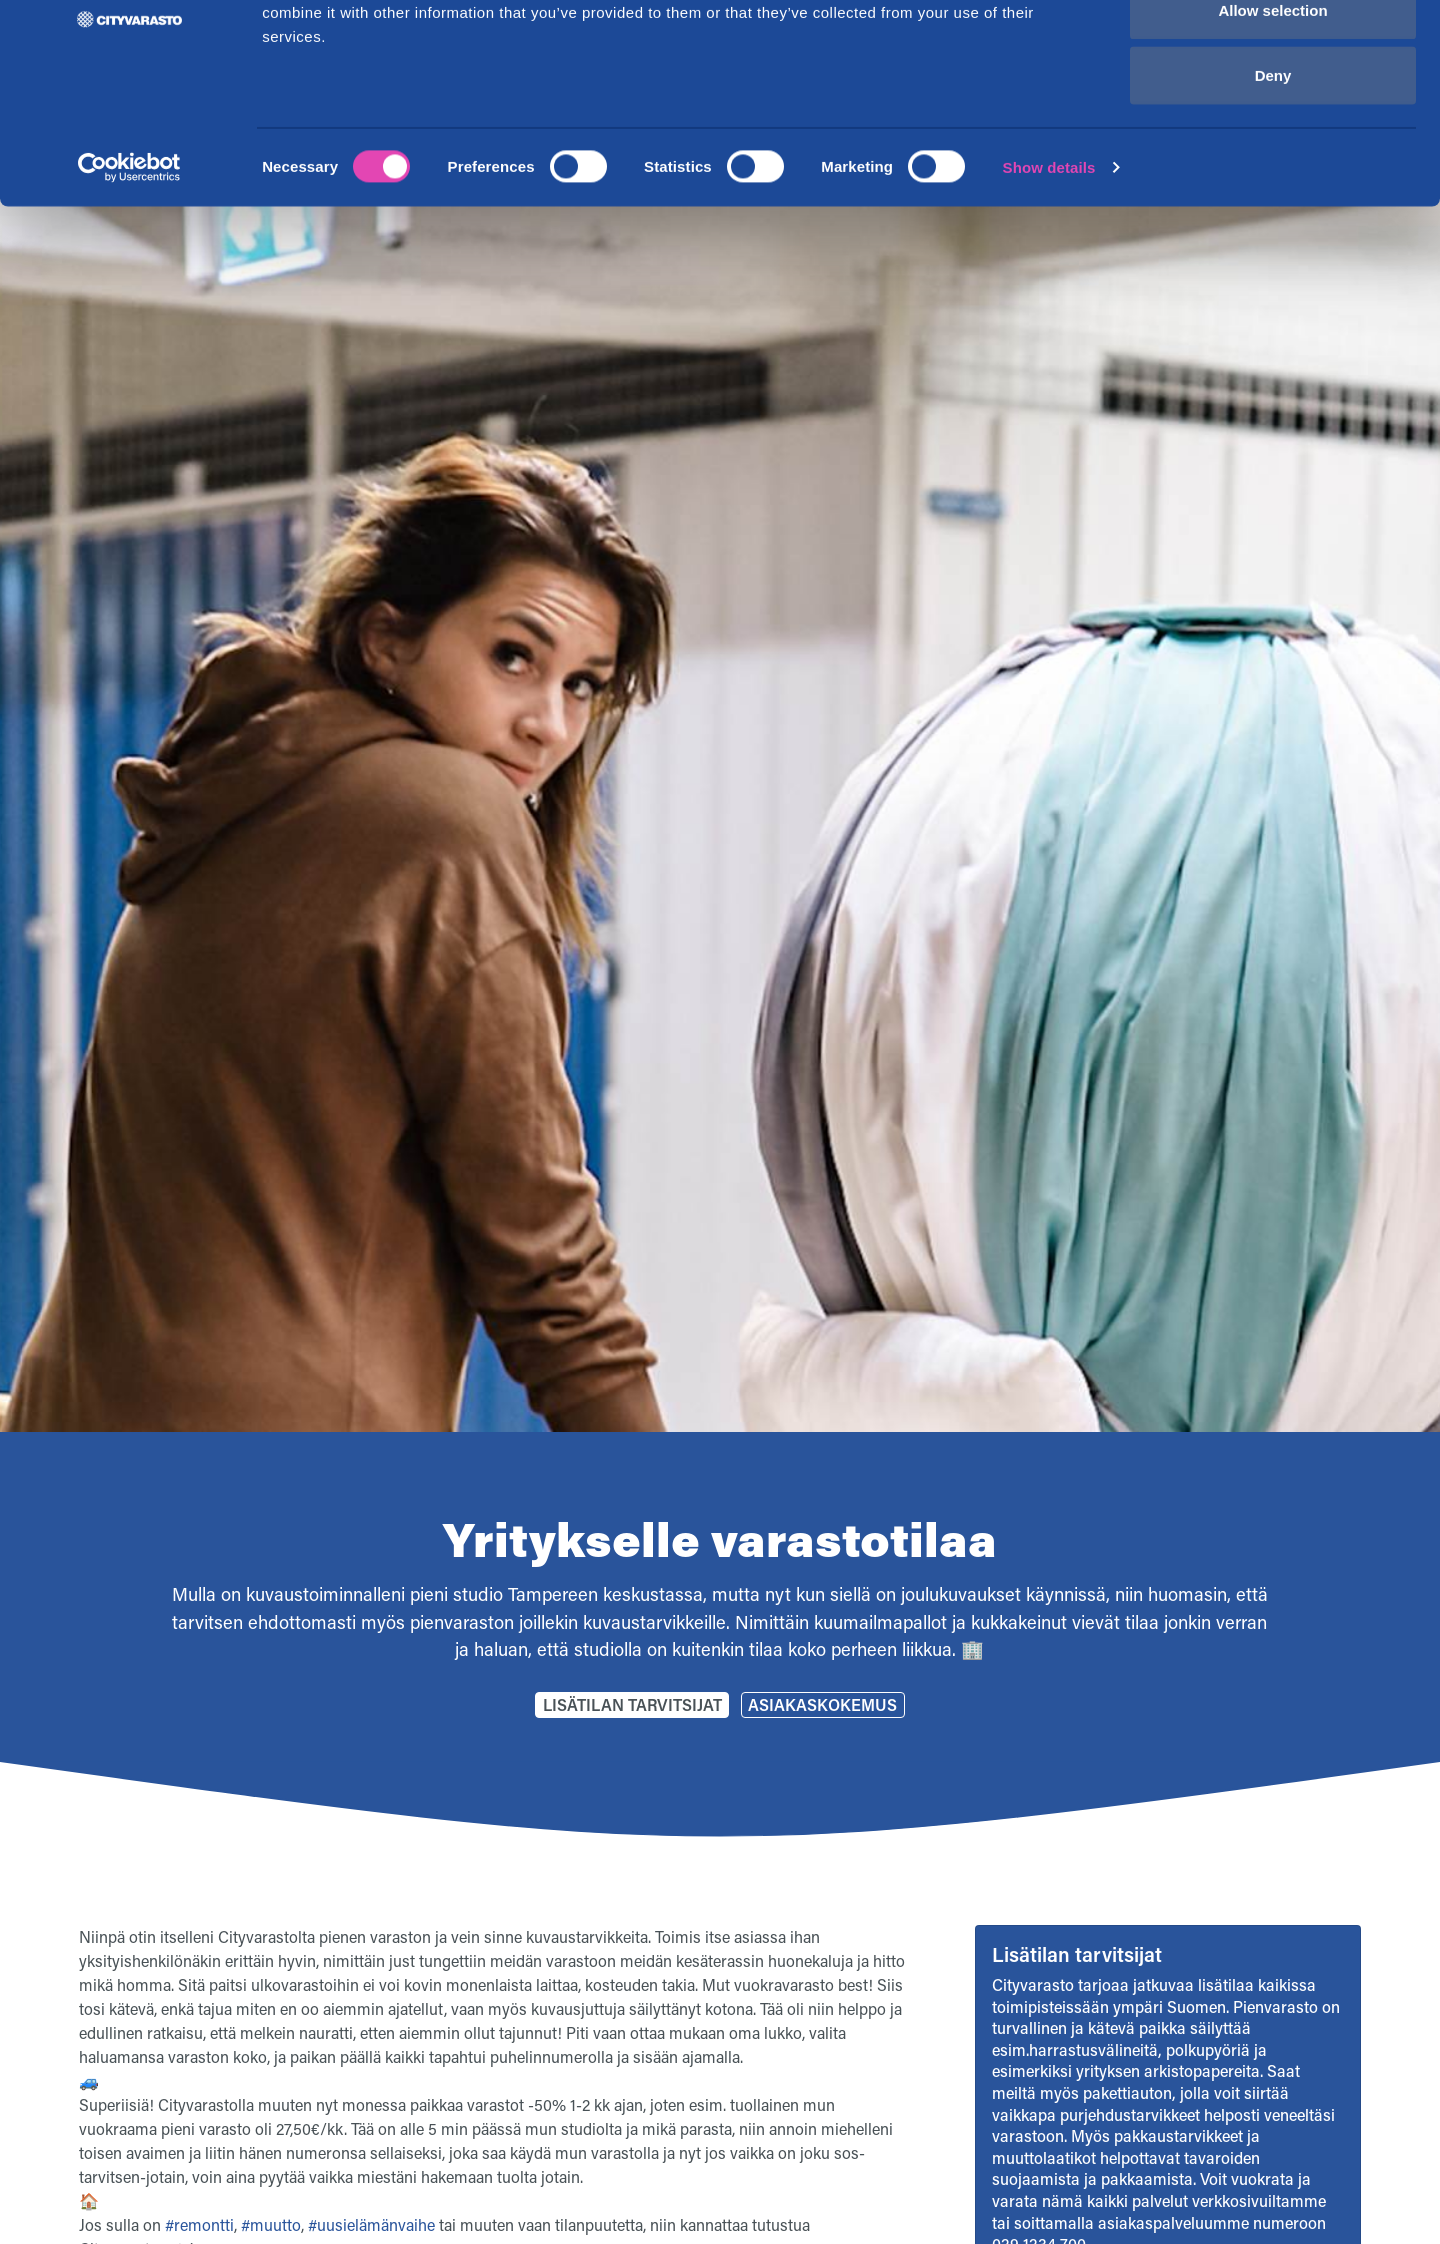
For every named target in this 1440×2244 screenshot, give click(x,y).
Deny (1273, 183)
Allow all (1273, 52)
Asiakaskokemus (822, 1704)
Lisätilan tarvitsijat (632, 1704)
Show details (1049, 275)
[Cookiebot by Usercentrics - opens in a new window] (129, 276)
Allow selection (1272, 118)
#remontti (199, 2224)
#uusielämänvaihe (371, 2224)
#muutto (271, 2224)
